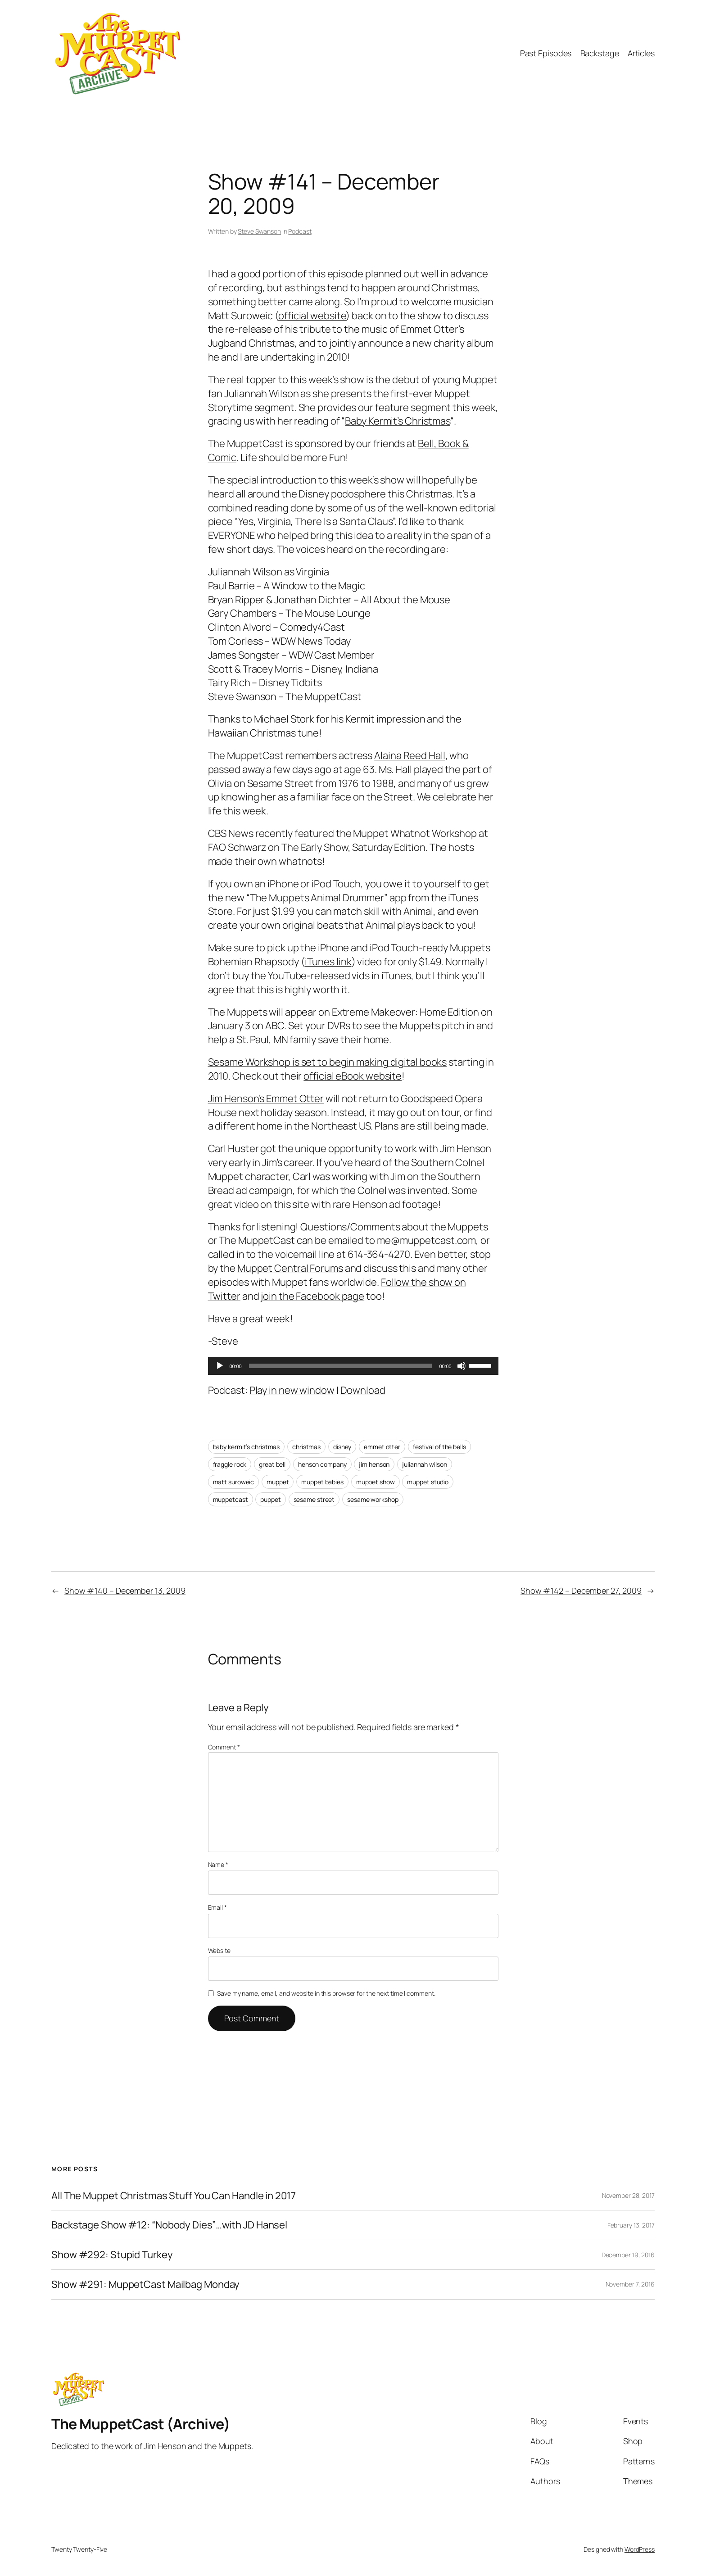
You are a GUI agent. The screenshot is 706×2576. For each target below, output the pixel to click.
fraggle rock (230, 1464)
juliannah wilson (424, 1464)
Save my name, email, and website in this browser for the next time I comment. (326, 1993)
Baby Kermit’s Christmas (397, 421)
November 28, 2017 (628, 2195)
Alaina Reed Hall (409, 755)
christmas (306, 1446)
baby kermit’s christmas (246, 1446)
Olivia (220, 783)
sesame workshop (372, 1499)
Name (218, 1864)
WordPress (640, 2549)
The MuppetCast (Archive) (140, 2424)
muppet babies (322, 1482)
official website (312, 315)
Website (219, 1950)
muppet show (375, 1482)
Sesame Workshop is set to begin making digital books (327, 1062)
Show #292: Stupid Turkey (112, 2254)
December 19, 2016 (628, 2255)
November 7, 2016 (630, 2284)
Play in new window (292, 1390)
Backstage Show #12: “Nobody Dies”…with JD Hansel (169, 2225)
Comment (224, 1747)
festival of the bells (439, 1446)
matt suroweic (233, 1482)
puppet (270, 1499)
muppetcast (230, 1499)
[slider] (340, 1366)
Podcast (299, 231)
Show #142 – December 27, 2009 (581, 1590)
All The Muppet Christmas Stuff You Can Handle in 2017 (173, 2195)
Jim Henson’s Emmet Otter (266, 1098)
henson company (322, 1464)
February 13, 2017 (631, 2225)
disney (342, 1446)
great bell (272, 1464)
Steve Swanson (259, 231)
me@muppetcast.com (426, 1240)
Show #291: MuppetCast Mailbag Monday (145, 2284)
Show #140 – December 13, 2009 (125, 1590)
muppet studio (427, 1482)
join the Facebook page (312, 1296)
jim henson (374, 1464)
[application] (353, 1366)
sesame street (314, 1499)
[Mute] (461, 1365)
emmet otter (382, 1446)
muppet (278, 1482)
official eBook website (352, 1076)
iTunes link (328, 961)
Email (217, 1907)
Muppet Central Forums (290, 1268)
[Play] (219, 1365)
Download (362, 1390)
